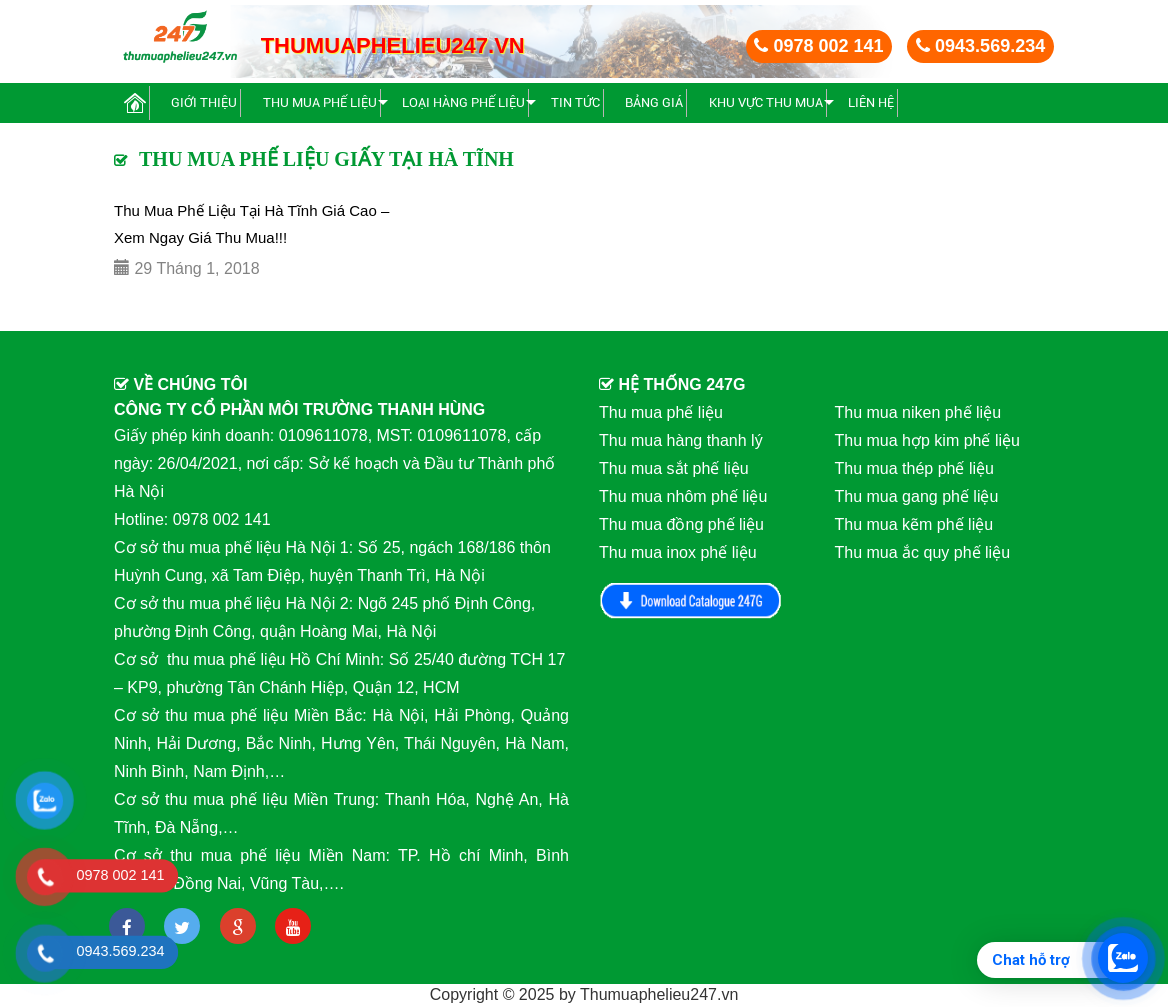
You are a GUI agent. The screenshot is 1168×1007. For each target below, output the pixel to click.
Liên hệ (871, 102)
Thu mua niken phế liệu (918, 412)
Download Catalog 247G (691, 600)
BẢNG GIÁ (654, 102)
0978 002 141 (818, 46)
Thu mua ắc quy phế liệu (923, 552)
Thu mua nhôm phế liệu (683, 496)
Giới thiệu (204, 102)
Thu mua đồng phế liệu (681, 524)
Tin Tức (575, 102)
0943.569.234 (980, 46)
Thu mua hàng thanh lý (681, 440)
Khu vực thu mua (766, 102)
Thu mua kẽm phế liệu (914, 524)
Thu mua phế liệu (320, 102)
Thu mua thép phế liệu (914, 468)
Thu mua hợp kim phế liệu (927, 440)
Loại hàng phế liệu (463, 102)
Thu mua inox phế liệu (678, 552)
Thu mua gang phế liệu (917, 496)
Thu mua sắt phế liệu (674, 468)
